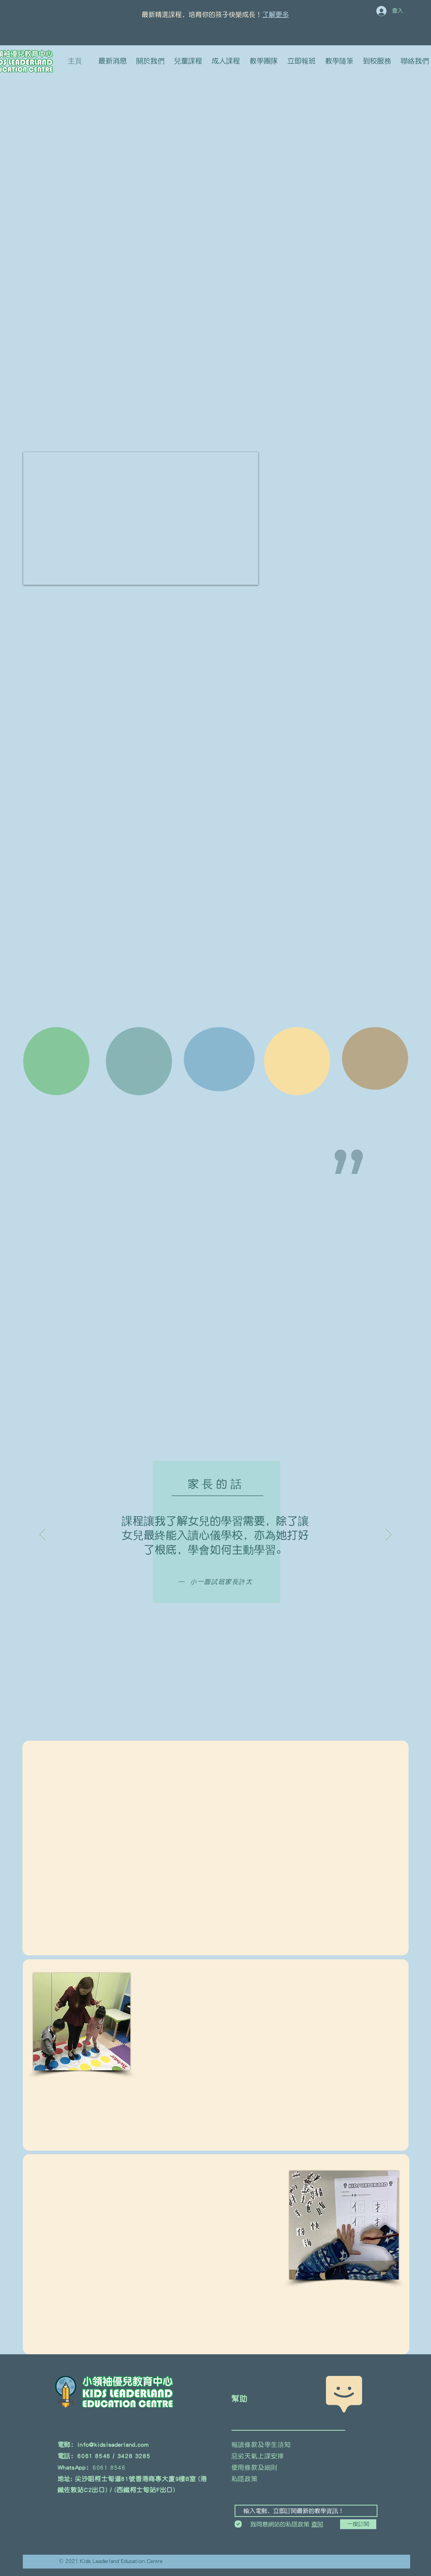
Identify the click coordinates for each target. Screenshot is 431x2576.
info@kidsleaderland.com (112, 2444)
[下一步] (388, 1535)
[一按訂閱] (358, 2524)
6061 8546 (109, 2467)
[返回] (42, 1535)
